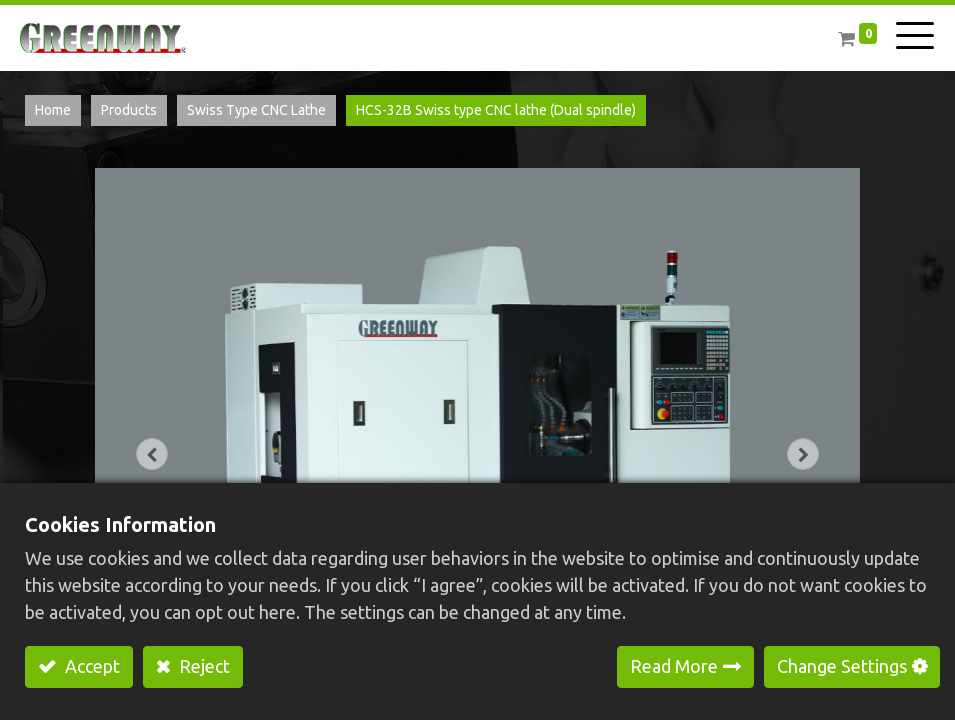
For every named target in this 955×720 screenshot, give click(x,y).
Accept (90, 666)
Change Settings (842, 666)
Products (129, 110)
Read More (674, 666)
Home (53, 110)
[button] (152, 454)
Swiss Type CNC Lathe (256, 110)
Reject (202, 666)
